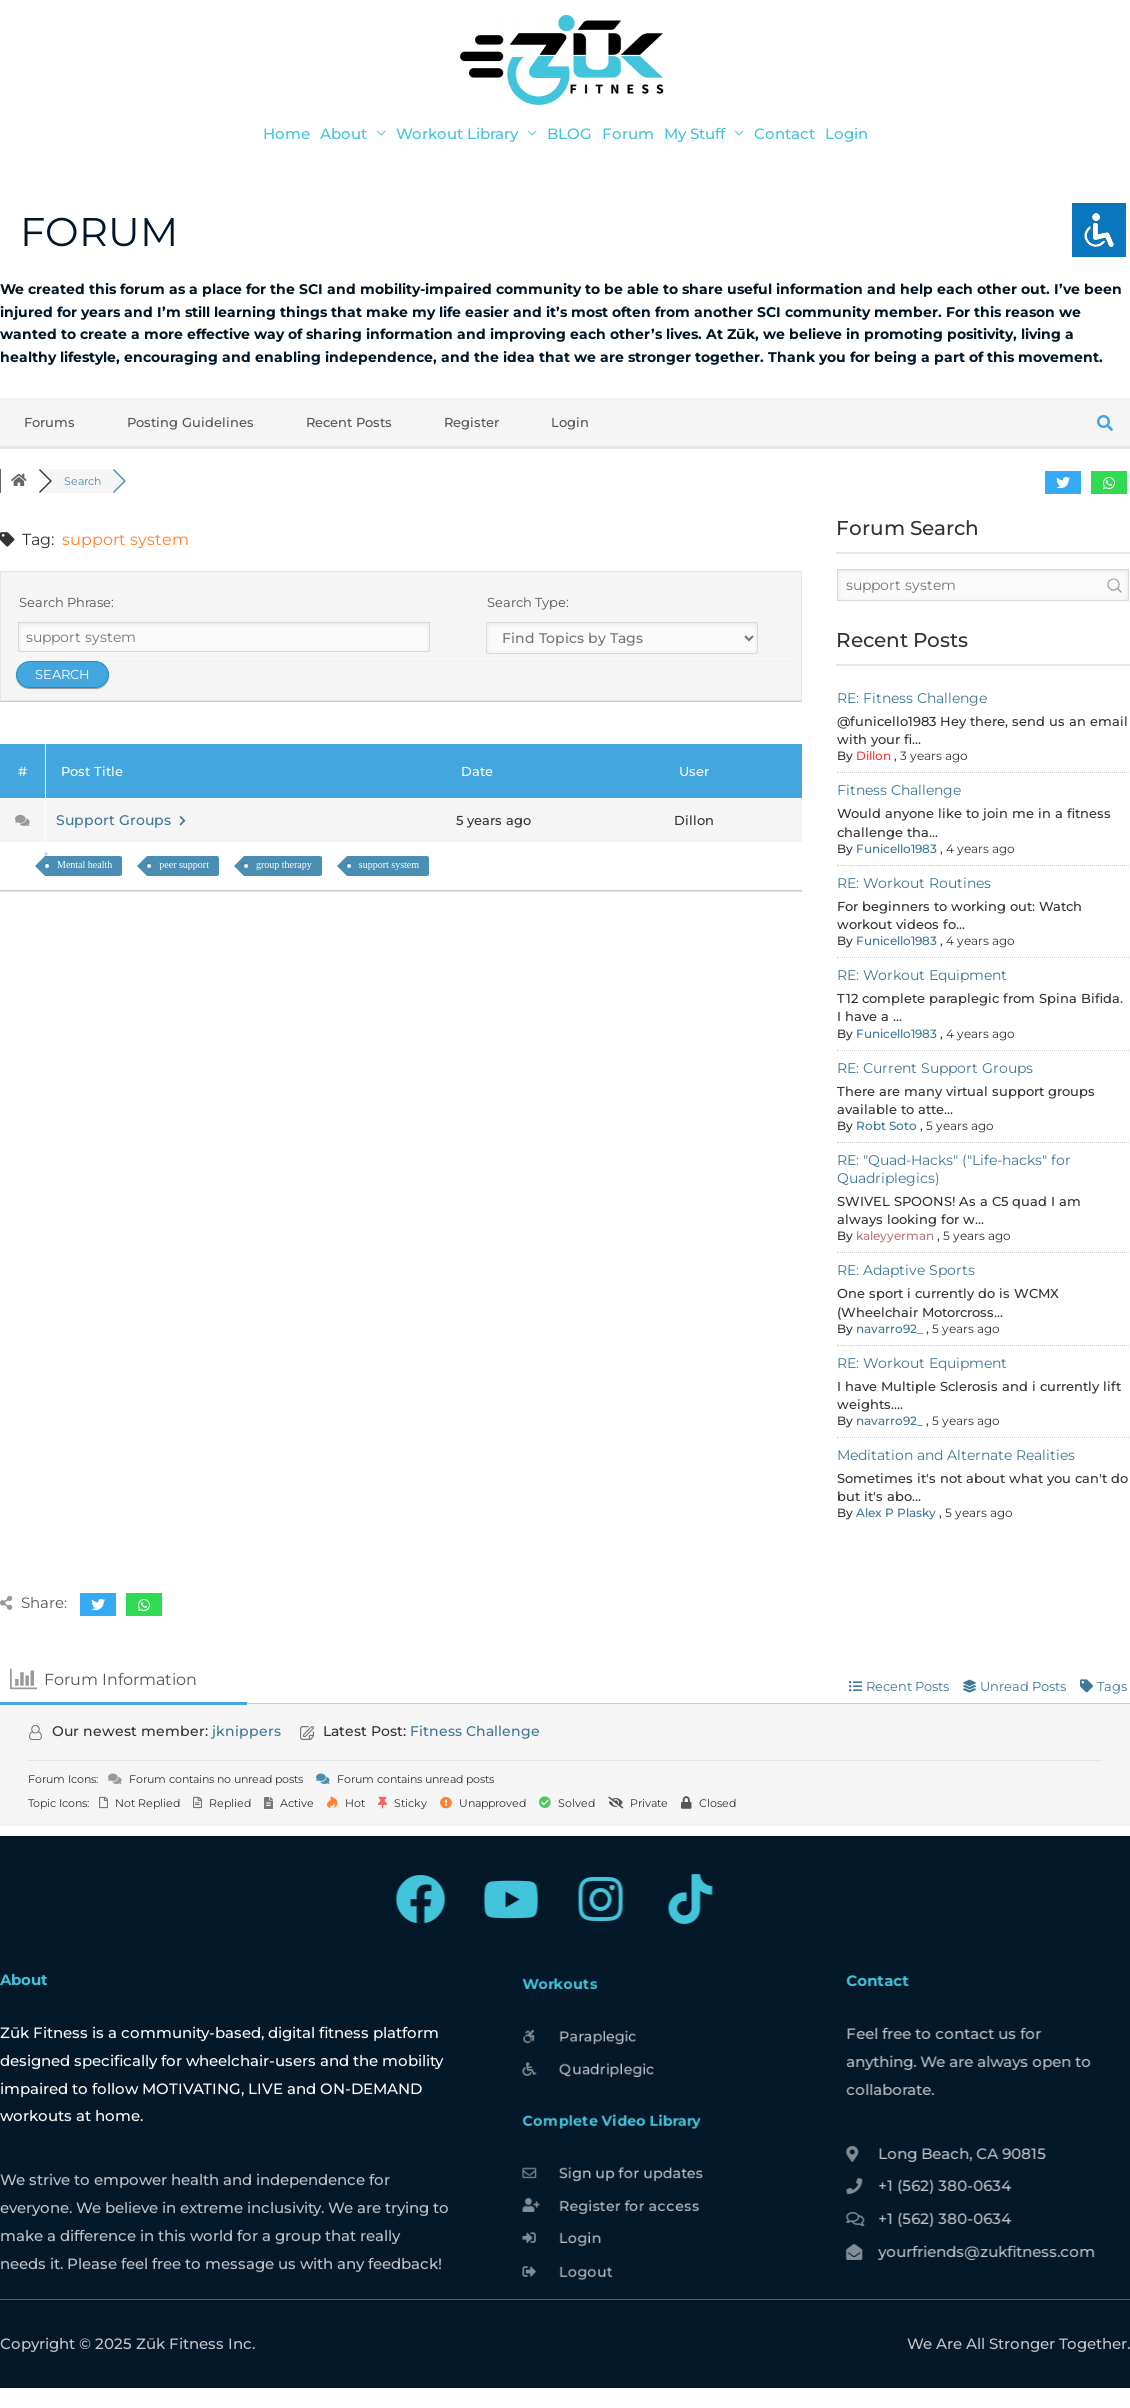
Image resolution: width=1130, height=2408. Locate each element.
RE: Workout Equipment (922, 975)
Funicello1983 (896, 848)
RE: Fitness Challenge (912, 698)
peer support (184, 864)
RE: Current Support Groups (935, 1068)
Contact (784, 133)
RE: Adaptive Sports (906, 1270)
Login (846, 133)
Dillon (873, 755)
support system (389, 864)
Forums (49, 422)
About (343, 133)
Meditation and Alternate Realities (956, 1455)
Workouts (548, 1966)
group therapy (284, 864)
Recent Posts (349, 422)
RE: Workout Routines (914, 883)
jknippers (246, 1731)
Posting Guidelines (190, 422)
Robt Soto (886, 1125)
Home (286, 133)
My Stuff (694, 133)
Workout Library (457, 133)
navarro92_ (889, 1328)
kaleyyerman (895, 1235)
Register (471, 422)
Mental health (84, 864)
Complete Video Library (605, 2119)
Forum (628, 133)
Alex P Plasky (896, 1512)
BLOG (569, 133)
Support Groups (121, 820)
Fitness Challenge (899, 790)
